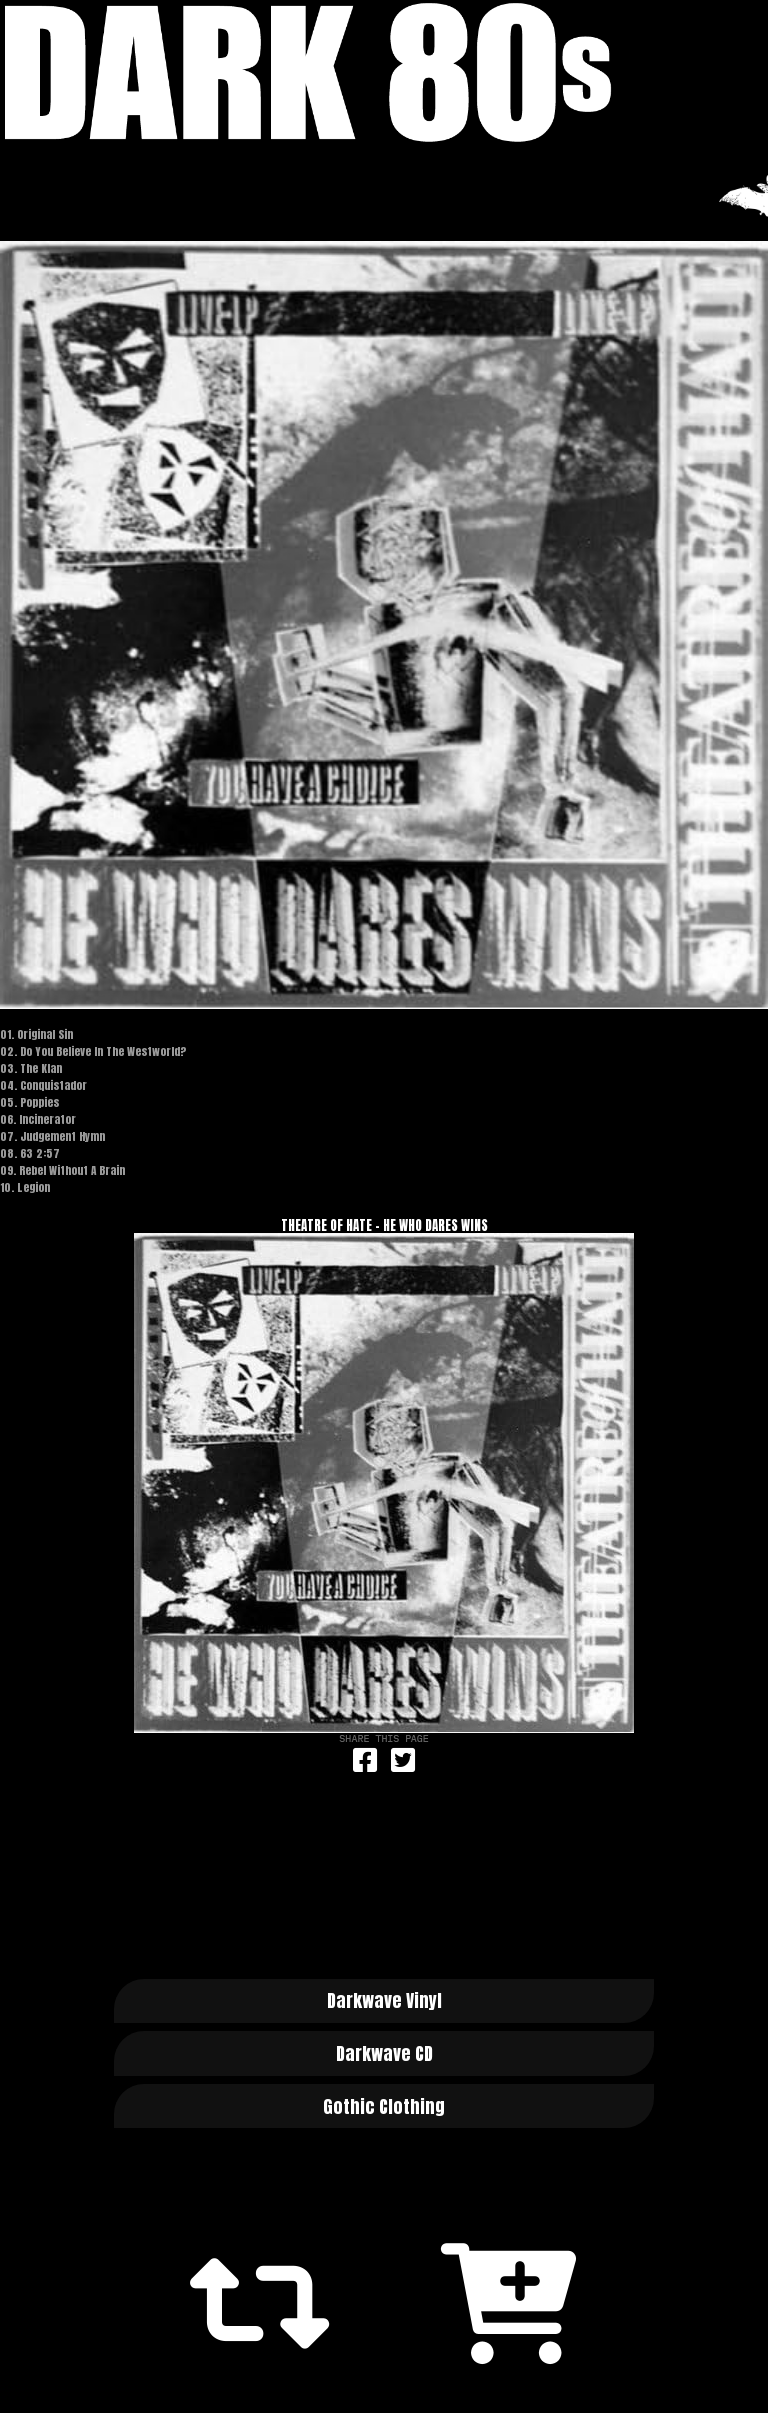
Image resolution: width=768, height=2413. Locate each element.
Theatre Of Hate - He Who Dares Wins (384, 1225)
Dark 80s (384, 72)
